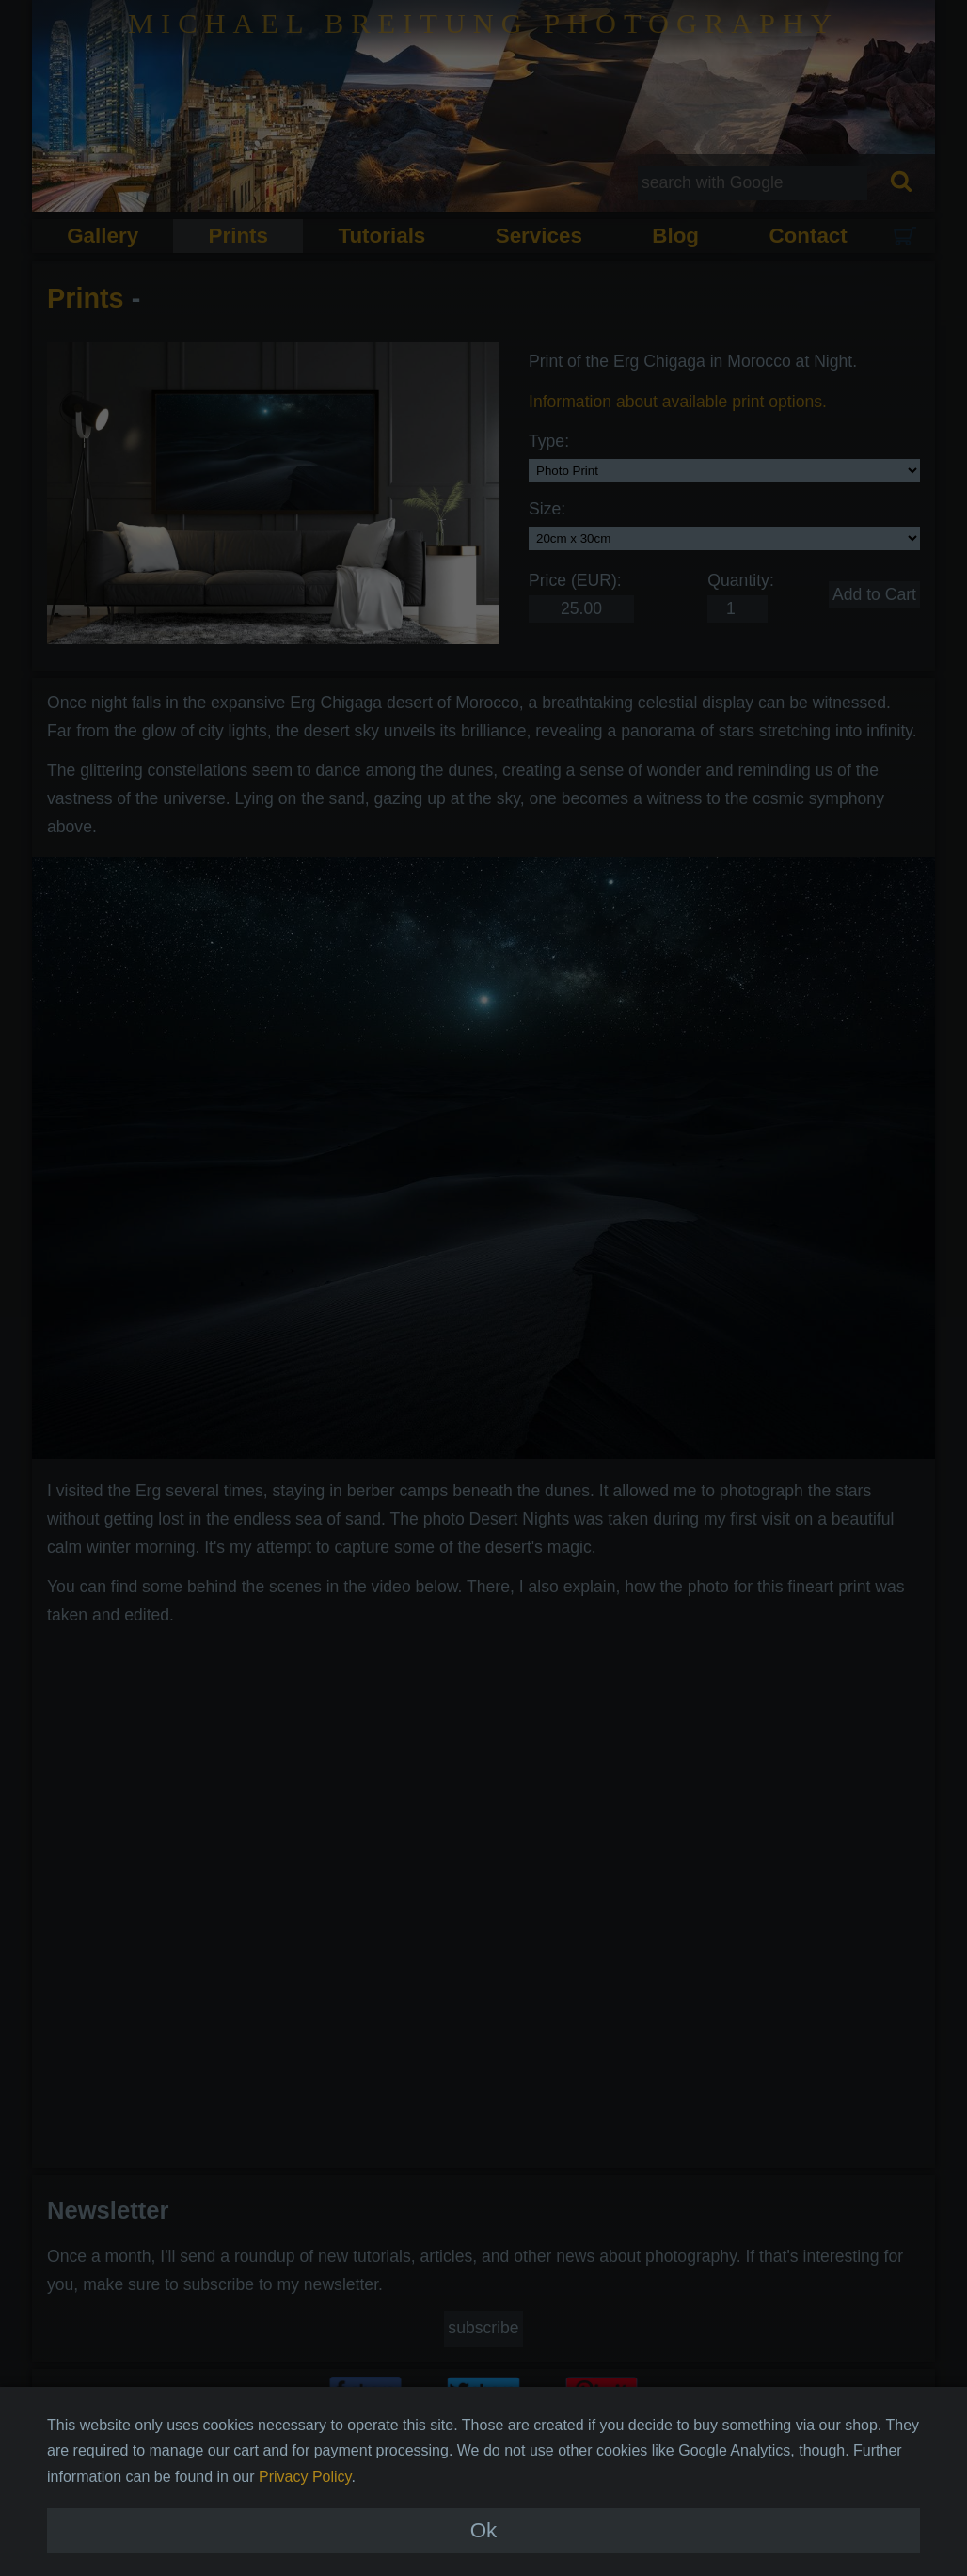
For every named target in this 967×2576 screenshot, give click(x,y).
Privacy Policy (305, 2508)
